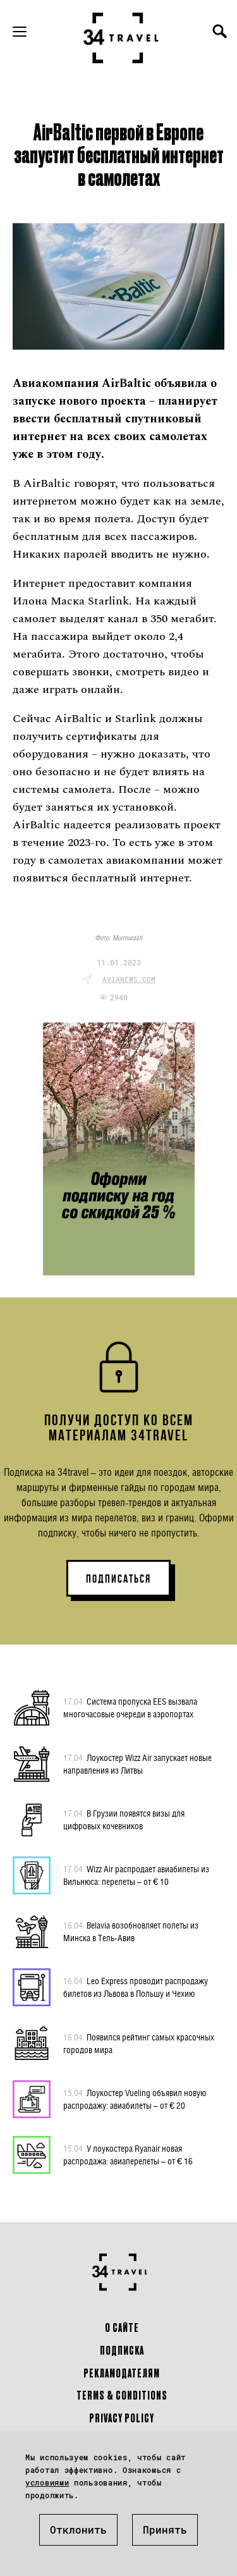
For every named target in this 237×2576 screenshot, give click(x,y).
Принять (165, 2529)
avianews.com (128, 979)
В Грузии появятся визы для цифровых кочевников (124, 1819)
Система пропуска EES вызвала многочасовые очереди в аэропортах (130, 1707)
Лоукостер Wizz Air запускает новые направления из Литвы (137, 1763)
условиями (47, 2482)
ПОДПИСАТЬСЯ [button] (118, 1579)
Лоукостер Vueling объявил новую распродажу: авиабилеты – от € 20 (134, 2099)
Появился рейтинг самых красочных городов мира (138, 2043)
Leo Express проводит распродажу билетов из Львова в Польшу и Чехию (135, 1987)
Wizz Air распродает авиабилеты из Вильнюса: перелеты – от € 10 (136, 1875)
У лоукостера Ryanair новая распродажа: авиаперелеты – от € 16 (128, 2154)
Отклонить (78, 2529)
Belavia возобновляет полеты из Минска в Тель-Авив (130, 1931)
